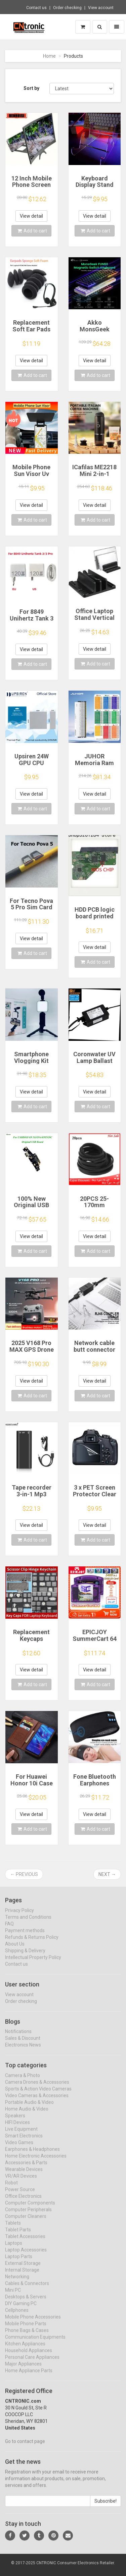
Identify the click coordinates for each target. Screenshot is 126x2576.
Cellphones (17, 2315)
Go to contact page (25, 2447)
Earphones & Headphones (32, 2154)
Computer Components (30, 2208)
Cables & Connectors (27, 2289)
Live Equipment (21, 2134)
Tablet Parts (18, 2235)
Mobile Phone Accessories (33, 2322)
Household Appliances (28, 2356)
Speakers (15, 2121)
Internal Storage (22, 2275)
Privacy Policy (19, 1916)
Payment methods (25, 1936)
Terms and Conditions (28, 1922)
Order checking (67, 7)
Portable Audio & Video (29, 2107)
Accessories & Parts (26, 2168)
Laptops (13, 2248)
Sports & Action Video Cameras (38, 2094)
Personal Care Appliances (32, 2362)
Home (49, 56)
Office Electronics (23, 2201)
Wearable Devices (24, 2175)
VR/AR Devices (21, 2181)
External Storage (23, 2268)
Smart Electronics (24, 2141)
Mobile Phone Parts (25, 2329)
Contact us (36, 7)
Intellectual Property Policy (33, 1963)
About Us (15, 1949)
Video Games (19, 2148)
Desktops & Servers (25, 2302)
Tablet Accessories (25, 2242)
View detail (31, 216)
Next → (107, 1874)
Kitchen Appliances (25, 2349)
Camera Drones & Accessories (37, 2087)
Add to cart (32, 230)
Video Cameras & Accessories (37, 2101)
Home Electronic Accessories (36, 2161)
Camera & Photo (22, 2081)
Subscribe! (105, 2506)
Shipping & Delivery (25, 1956)
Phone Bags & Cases (27, 2336)
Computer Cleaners (25, 2221)
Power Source (20, 2195)
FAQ (9, 1929)
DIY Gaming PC (21, 2309)
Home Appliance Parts (28, 2376)
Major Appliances (23, 2369)
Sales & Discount (22, 2044)
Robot (11, 2188)
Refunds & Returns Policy (31, 1942)
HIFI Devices (17, 2128)
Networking (17, 2282)
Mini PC (13, 2295)
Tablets (13, 2228)
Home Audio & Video (26, 2114)
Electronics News (23, 2050)
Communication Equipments (35, 2342)
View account (101, 7)
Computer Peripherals (28, 2215)
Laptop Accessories (26, 2255)
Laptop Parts (18, 2262)
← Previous (24, 1874)
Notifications (18, 2037)
